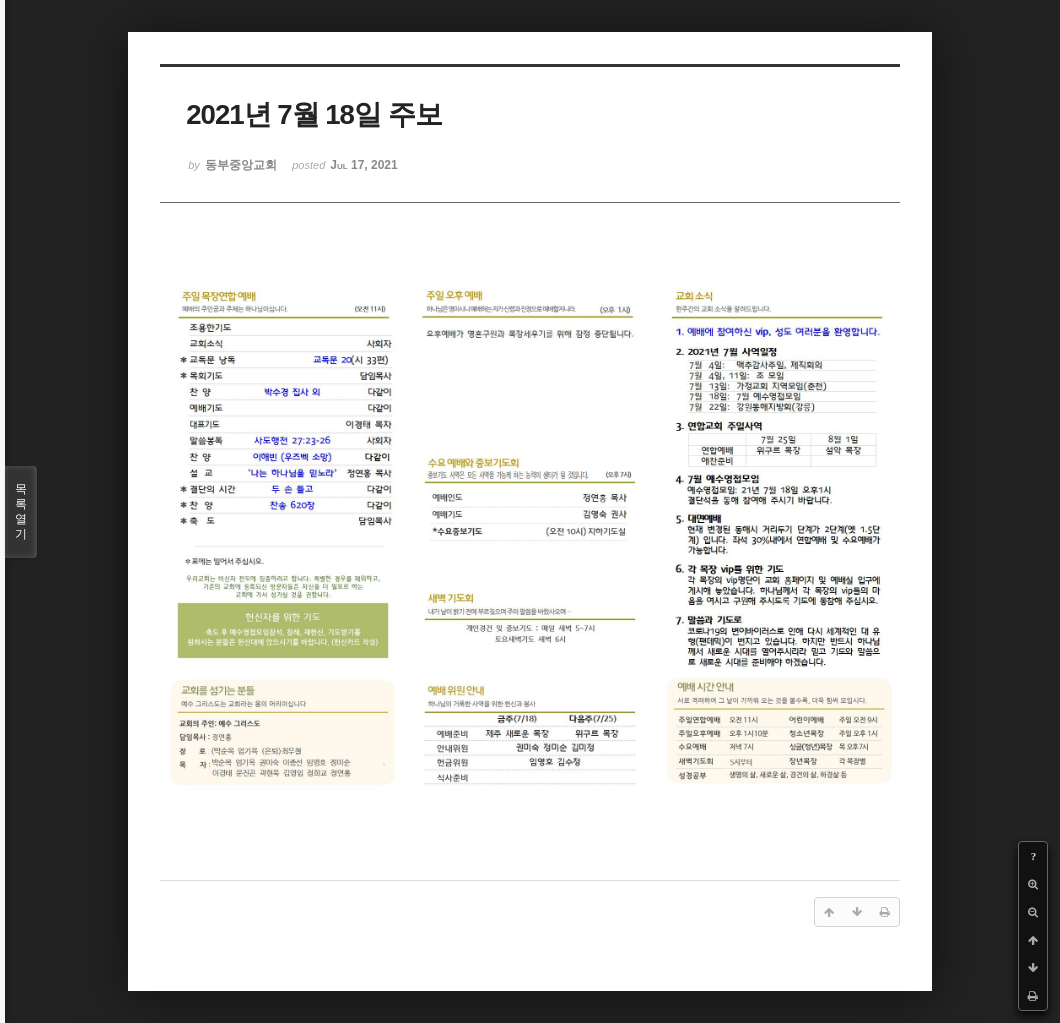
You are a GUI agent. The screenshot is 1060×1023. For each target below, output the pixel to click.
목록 (21, 512)
